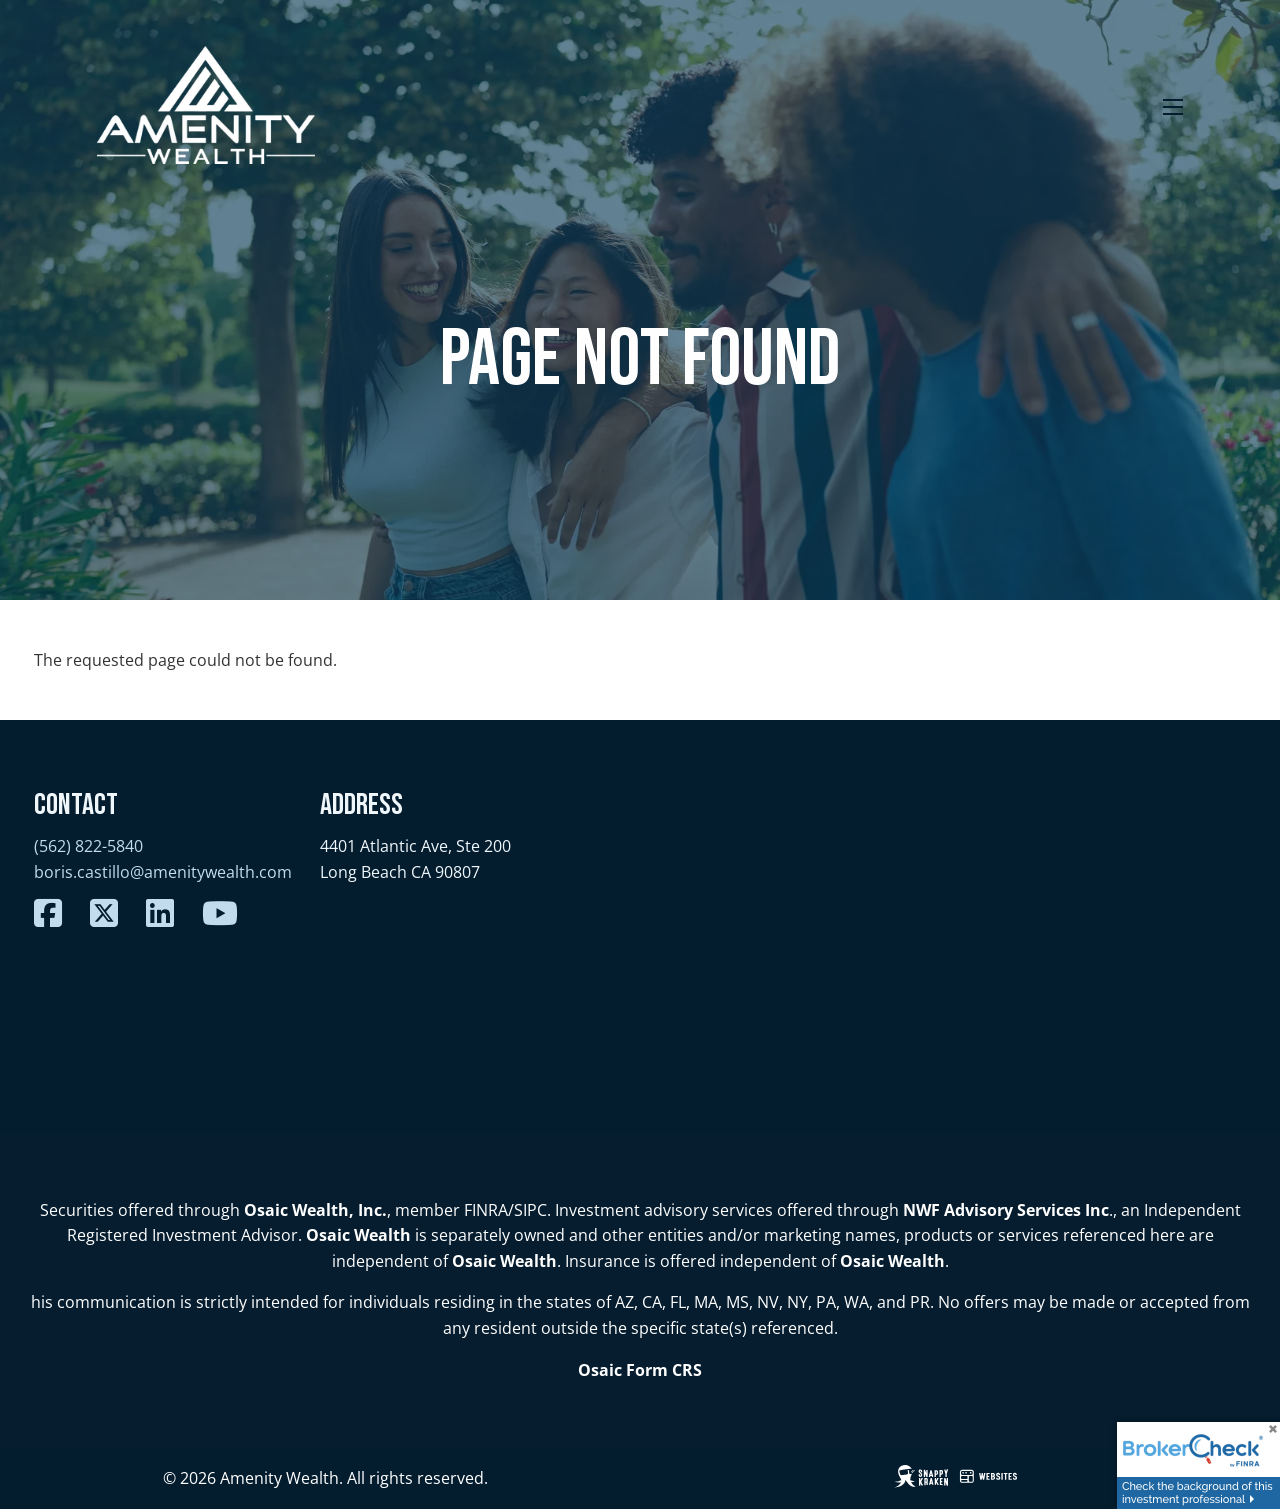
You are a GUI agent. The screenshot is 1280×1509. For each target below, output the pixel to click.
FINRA (486, 1210)
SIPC (530, 1210)
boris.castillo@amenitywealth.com (163, 872)
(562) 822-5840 (88, 846)
